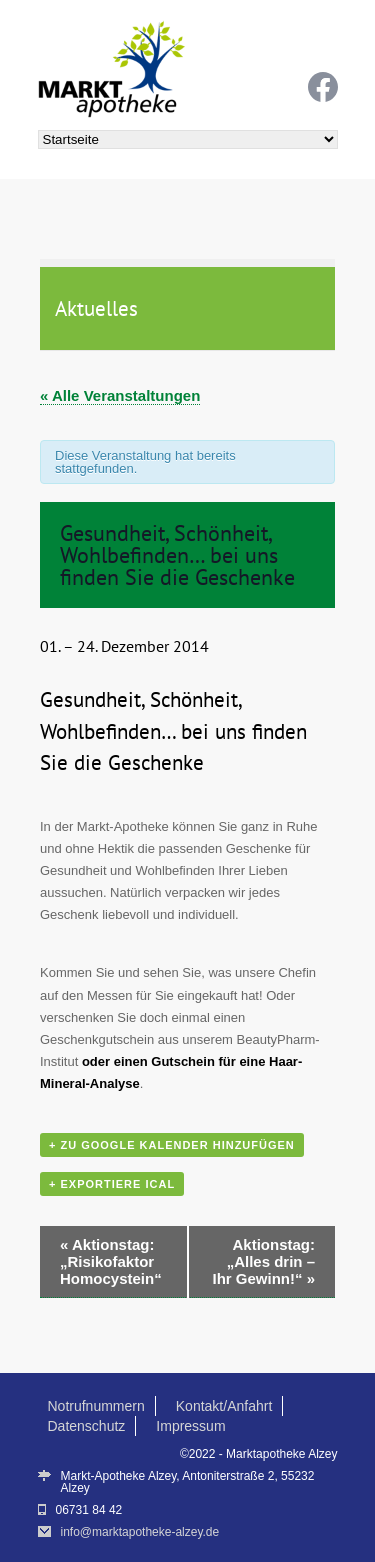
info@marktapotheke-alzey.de (140, 1532)
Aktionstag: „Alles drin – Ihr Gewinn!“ (263, 1261)
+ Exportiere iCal (112, 1184)
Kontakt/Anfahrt (224, 1406)
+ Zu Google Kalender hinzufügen (172, 1145)
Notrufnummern (96, 1406)
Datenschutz (87, 1426)
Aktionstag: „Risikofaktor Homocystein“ (111, 1261)
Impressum (190, 1426)
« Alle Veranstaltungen (120, 395)
